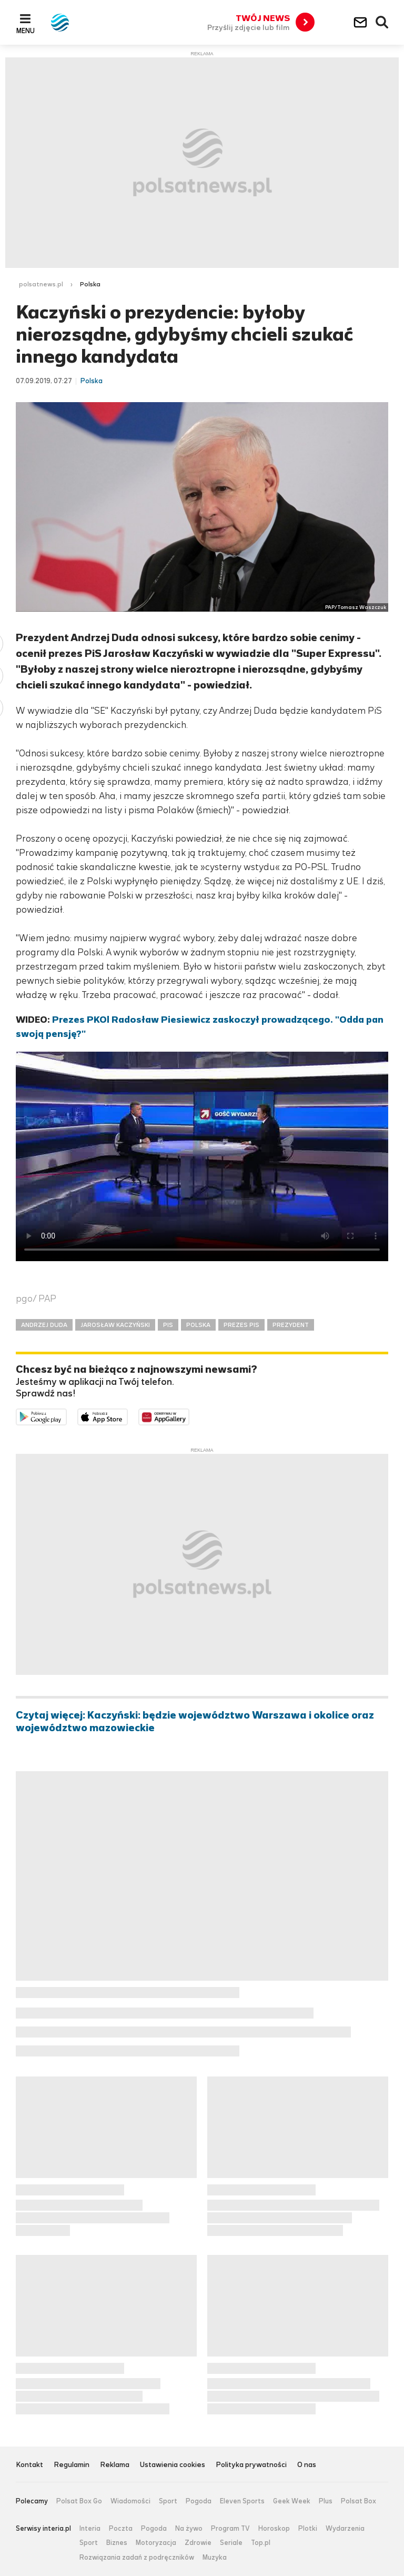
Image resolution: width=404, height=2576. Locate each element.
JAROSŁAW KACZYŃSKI (115, 1325)
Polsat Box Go (79, 2501)
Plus (325, 2501)
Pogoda (198, 2501)
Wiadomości (130, 2501)
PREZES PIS (241, 1325)
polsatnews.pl (41, 284)
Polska (90, 284)
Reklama (114, 2465)
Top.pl (260, 2543)
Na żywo (189, 2528)
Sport (168, 2501)
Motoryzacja (156, 2543)
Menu (25, 30)
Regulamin (71, 2465)
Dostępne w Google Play (66, 1416)
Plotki (307, 2528)
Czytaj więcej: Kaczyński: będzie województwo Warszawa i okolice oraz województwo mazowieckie (195, 1721)
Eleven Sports (242, 2501)
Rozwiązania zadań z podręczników (136, 2557)
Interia (89, 2528)
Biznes (116, 2543)
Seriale (231, 2543)
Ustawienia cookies (172, 2465)
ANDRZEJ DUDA (44, 1325)
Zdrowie (198, 2543)
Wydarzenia (345, 2528)
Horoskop (274, 2528)
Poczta (121, 2528)
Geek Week (291, 2501)
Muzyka (215, 2557)
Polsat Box (358, 2501)
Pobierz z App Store (127, 1416)
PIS (168, 1325)
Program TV (230, 2528)
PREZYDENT (290, 1325)
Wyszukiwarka (382, 23)
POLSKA (198, 1325)
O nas (306, 2465)
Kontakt (29, 2465)
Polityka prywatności (251, 2465)
